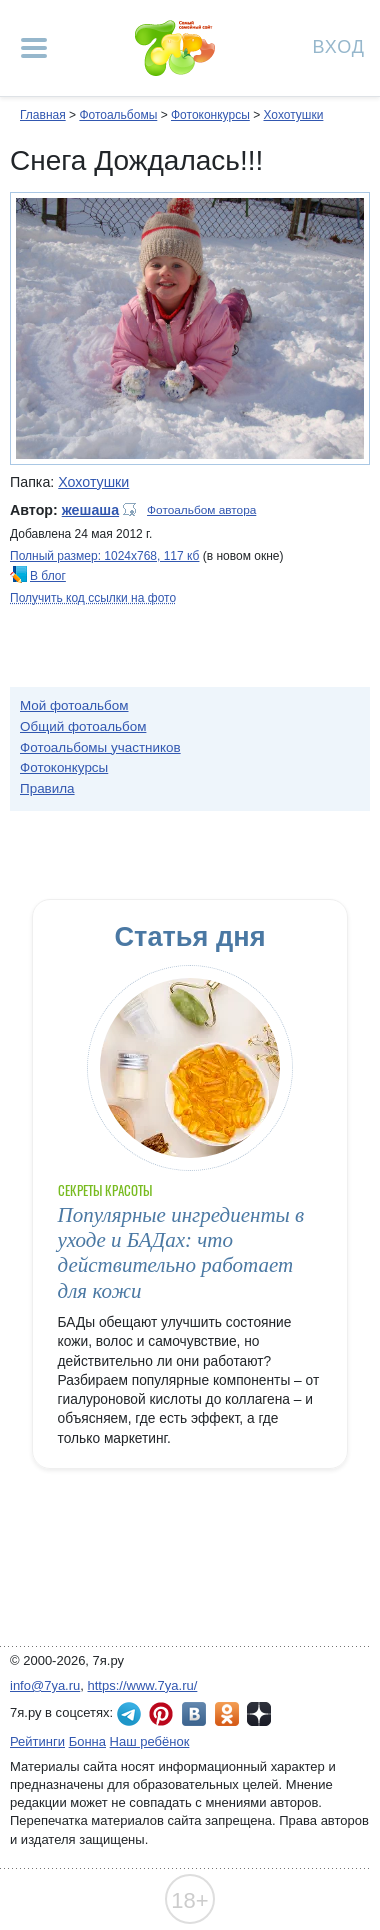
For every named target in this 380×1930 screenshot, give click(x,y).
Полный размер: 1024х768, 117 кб (104, 556)
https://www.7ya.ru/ (143, 1685)
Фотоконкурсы (210, 115)
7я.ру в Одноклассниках (227, 1714)
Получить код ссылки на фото (93, 598)
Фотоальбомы (118, 115)
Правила (47, 788)
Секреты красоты (105, 1190)
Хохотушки (293, 115)
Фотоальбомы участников (100, 747)
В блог (48, 576)
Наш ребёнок (150, 1741)
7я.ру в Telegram (129, 1714)
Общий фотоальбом (83, 726)
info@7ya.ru (45, 1685)
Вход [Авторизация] (339, 45)
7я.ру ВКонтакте (194, 1714)
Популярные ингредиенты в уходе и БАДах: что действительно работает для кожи (181, 1253)
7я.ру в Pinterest (161, 1714)
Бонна (87, 1741)
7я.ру (259, 1714)
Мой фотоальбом (74, 705)
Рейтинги (37, 1741)
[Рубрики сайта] (34, 48)
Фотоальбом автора (201, 510)
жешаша (90, 510)
